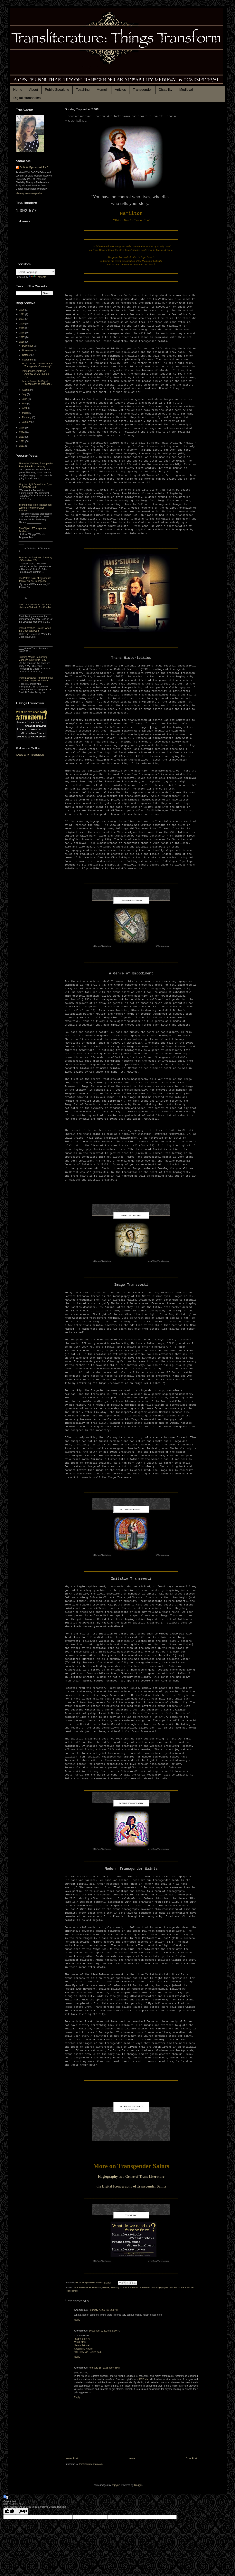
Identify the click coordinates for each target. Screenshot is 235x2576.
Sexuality (114, 2287)
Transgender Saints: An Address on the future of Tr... (36, 374)
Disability (165, 89)
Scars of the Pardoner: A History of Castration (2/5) (35, 559)
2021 (22, 319)
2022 (22, 314)
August (26, 389)
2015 (22, 427)
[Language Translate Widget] (35, 272)
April (24, 408)
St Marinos (145, 2287)
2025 (22, 309)
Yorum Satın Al (81, 2345)
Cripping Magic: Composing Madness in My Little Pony (33, 658)
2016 (22, 341)
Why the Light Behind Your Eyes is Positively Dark (35, 485)
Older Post (191, 2458)
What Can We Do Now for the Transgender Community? (37, 365)
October (26, 355)
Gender (105, 2287)
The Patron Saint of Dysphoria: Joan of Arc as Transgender (35, 579)
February (27, 417)
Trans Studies (187, 2287)
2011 (22, 446)
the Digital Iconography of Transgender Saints (131, 2186)
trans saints (174, 2287)
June (25, 399)
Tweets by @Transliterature (30, 754)
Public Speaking (57, 89)
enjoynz (116, 2485)
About (33, 89)
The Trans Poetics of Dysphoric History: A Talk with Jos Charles (35, 606)
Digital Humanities (27, 98)
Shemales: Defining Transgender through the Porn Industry (36, 465)
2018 (22, 332)
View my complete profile (29, 193)
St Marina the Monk (129, 2287)
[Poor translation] (22, 2511)
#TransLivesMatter (82, 2287)
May (24, 403)
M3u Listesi (80, 2342)
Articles (120, 89)
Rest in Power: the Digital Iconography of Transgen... (37, 382)
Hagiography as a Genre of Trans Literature (131, 2177)
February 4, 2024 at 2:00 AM (103, 2310)
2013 (22, 437)
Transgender (142, 89)
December (28, 345)
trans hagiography (159, 2287)
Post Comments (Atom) (91, 2464)
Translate (37, 277)
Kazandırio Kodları (83, 2348)
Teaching (83, 89)
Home (17, 89)
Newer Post (72, 2458)
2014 (22, 432)
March (25, 412)
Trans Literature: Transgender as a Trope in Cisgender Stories (36, 679)
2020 (22, 323)
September (28, 359)
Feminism (96, 2287)
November (28, 350)
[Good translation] (9, 2511)
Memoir (102, 89)
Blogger (138, 2485)
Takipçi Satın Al (82, 2338)
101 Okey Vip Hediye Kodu (88, 2352)
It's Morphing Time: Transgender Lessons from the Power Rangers (35, 507)
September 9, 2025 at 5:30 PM (104, 2330)
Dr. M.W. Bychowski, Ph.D (34, 167)
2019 (22, 328)
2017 (22, 337)
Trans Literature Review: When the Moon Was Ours (35, 629)
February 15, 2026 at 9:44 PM (104, 2367)
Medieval (186, 89)
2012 (22, 441)
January (26, 422)
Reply (77, 2319)
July (24, 394)
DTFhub (143, 2379)
